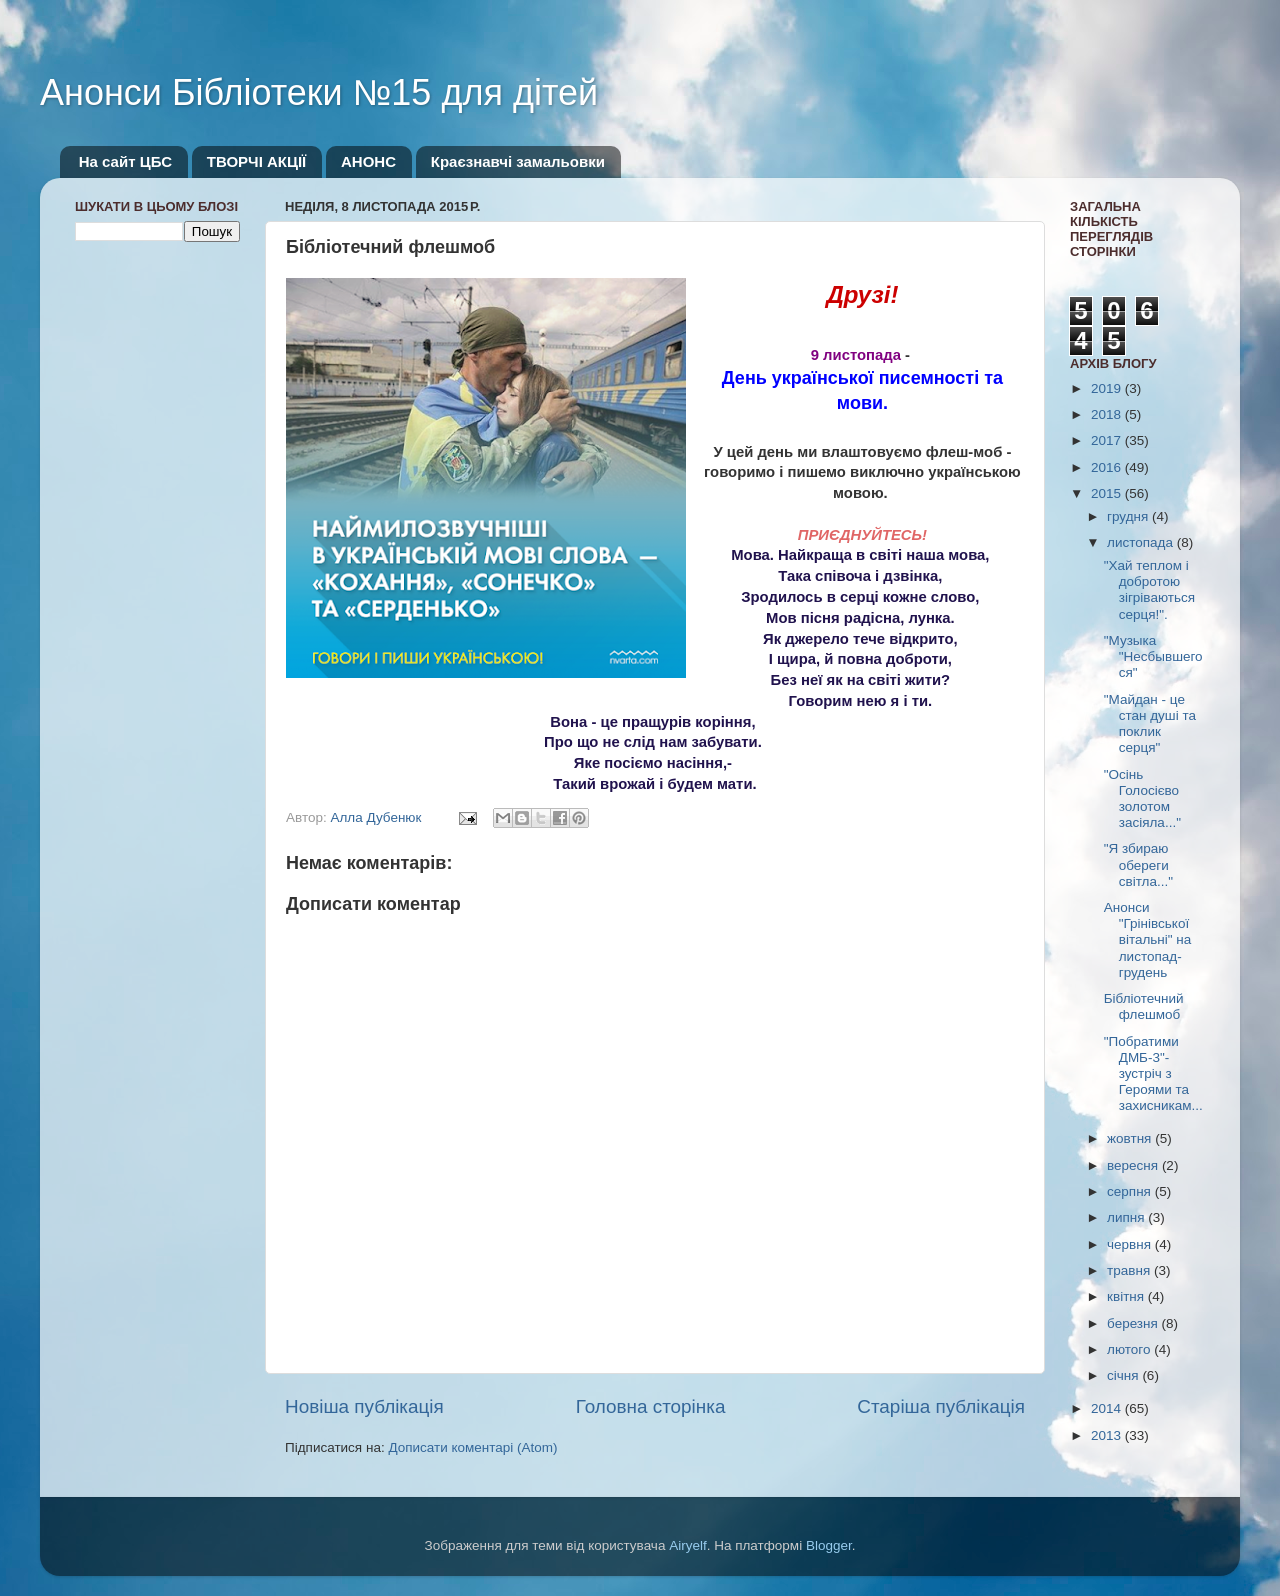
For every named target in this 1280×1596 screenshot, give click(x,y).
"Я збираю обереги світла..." (1138, 864)
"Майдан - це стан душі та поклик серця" (1150, 724)
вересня (1134, 1165)
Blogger (829, 1545)
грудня (1129, 516)
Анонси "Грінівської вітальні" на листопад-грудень (1148, 940)
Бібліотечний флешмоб (1144, 1006)
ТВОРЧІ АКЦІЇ (256, 161)
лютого (1130, 1349)
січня (1124, 1375)
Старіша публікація (941, 1406)
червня (1131, 1244)
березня (1134, 1323)
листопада (1142, 542)
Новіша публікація (364, 1406)
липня (1127, 1217)
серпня (1131, 1191)
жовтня (1131, 1138)
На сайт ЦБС (125, 161)
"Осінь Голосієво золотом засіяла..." (1142, 799)
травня (1130, 1270)
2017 (1108, 440)
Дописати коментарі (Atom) (472, 1447)
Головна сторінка (651, 1406)
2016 (1108, 467)
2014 (1108, 1408)
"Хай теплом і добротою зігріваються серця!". (1149, 590)
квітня (1127, 1296)
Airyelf (688, 1545)
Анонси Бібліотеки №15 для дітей (319, 92)
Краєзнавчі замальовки (518, 161)
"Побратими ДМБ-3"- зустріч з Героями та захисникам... (1153, 1074)
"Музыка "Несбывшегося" (1153, 656)
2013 (1108, 1435)
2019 (1108, 388)
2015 (1108, 493)
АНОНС (368, 161)
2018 (1108, 414)
